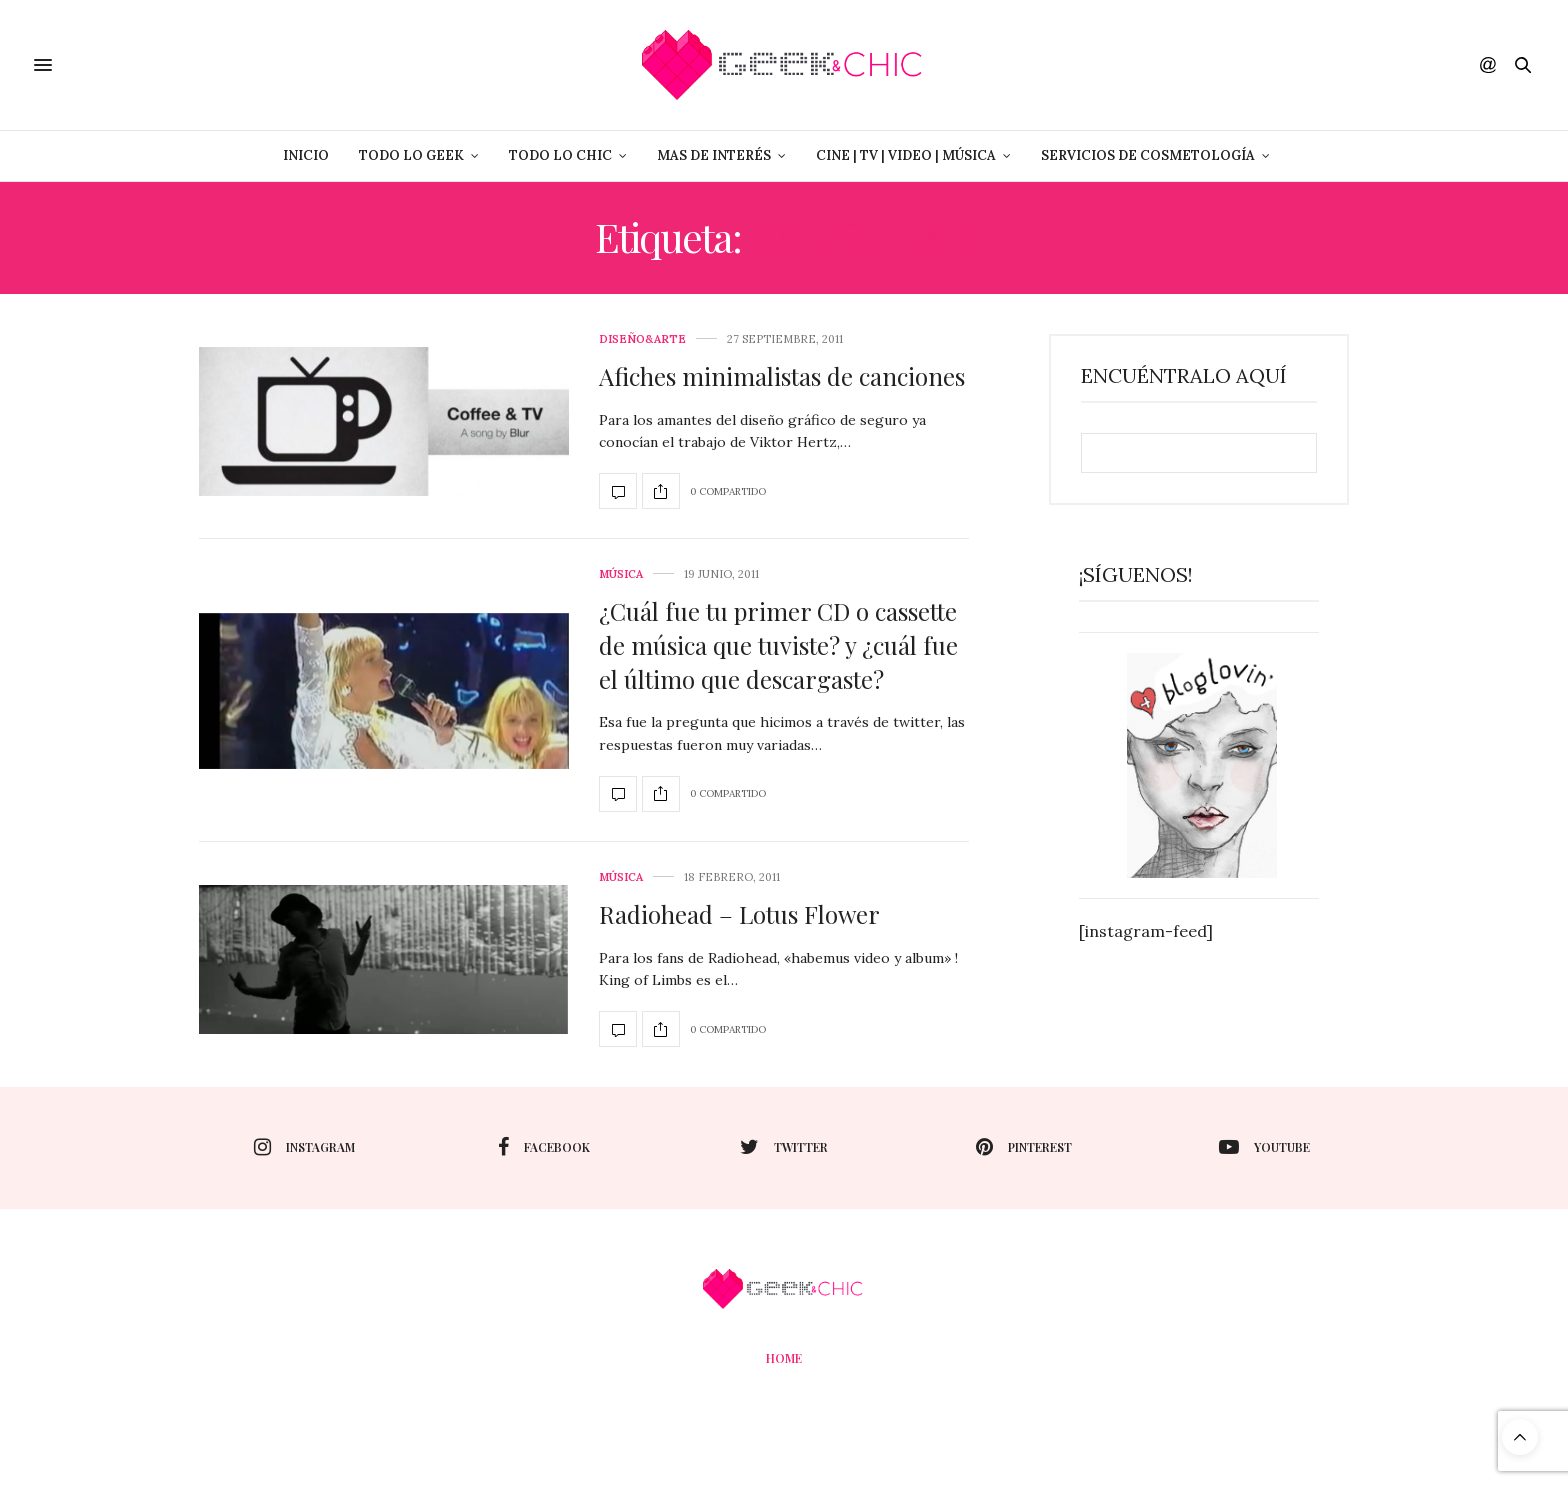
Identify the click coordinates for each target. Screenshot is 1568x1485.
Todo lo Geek (411, 155)
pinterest (1024, 1147)
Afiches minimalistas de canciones (782, 376)
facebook (544, 1147)
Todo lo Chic (560, 155)
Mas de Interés (714, 155)
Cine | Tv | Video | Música (906, 155)
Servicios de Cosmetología (1148, 155)
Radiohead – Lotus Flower (739, 914)
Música (621, 574)
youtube (1264, 1147)
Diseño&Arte (642, 339)
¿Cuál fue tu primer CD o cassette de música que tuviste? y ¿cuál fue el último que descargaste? (778, 644)
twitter (784, 1147)
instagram (304, 1147)
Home (784, 1358)
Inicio (306, 155)
